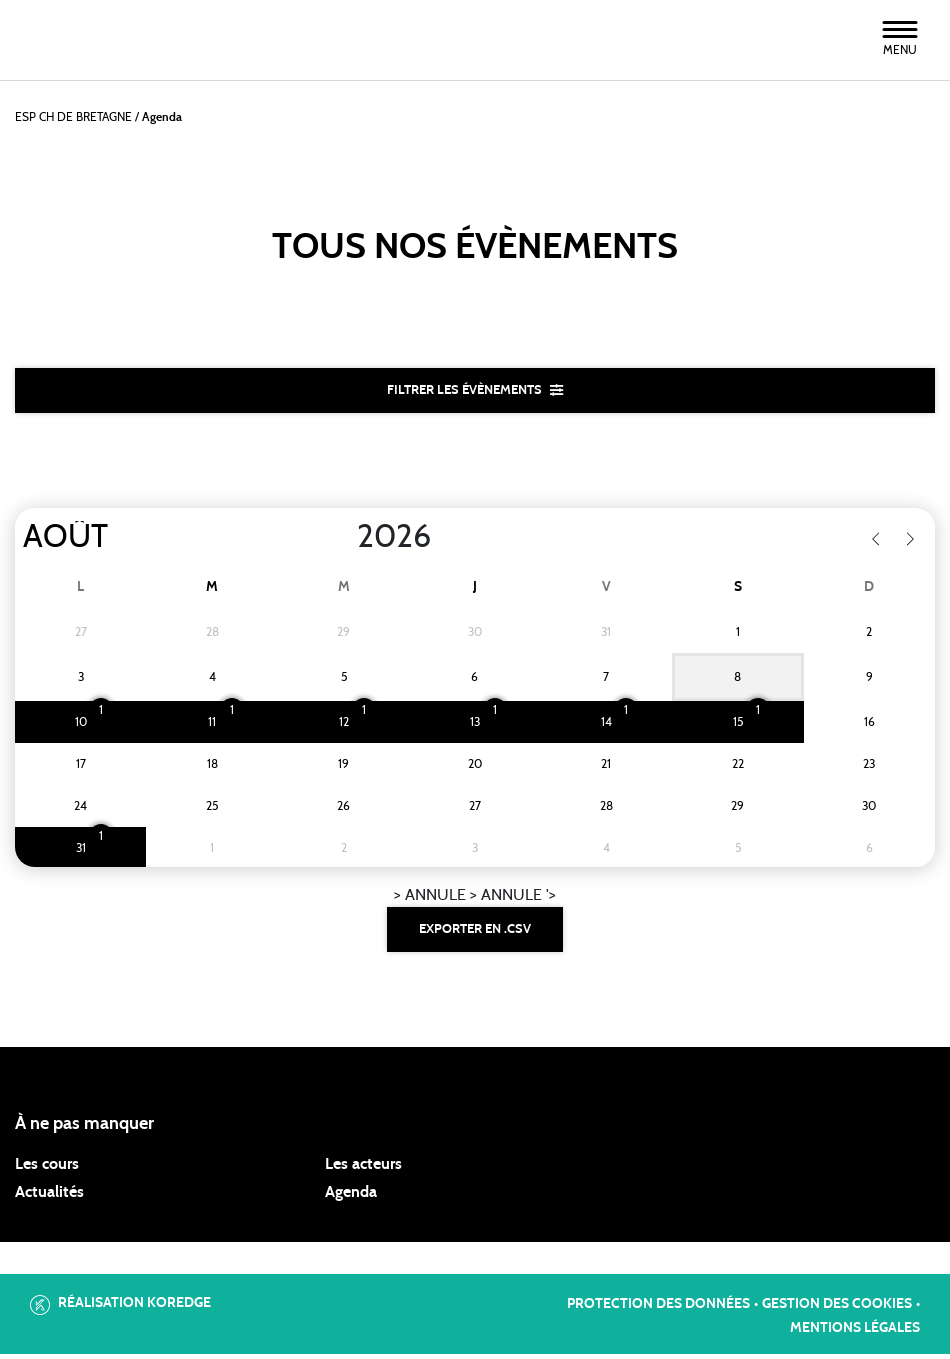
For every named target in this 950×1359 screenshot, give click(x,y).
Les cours (47, 1169)
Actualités (49, 1197)
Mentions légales (855, 1334)
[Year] (341, 540)
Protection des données (658, 1310)
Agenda (351, 1197)
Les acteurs (363, 1169)
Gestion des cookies (837, 1310)
